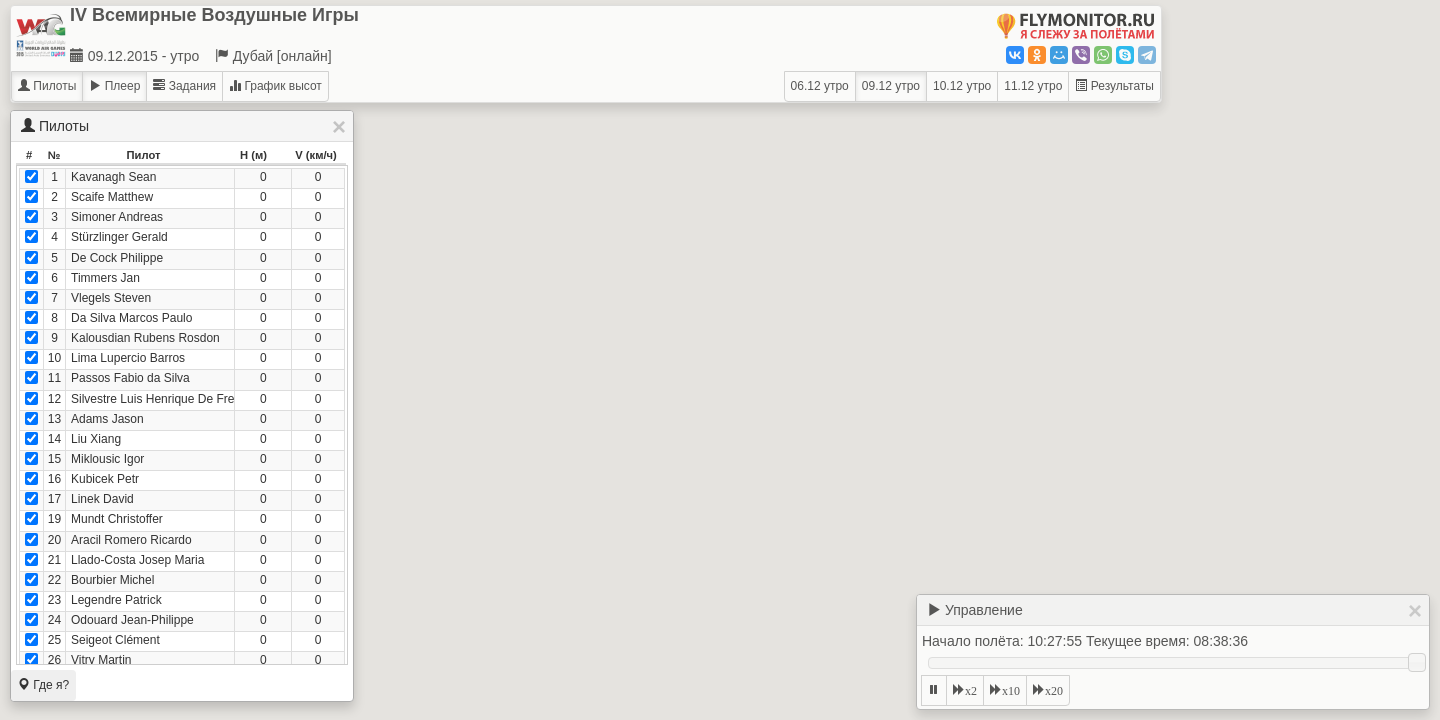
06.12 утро (820, 86)
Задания (184, 86)
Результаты (1114, 86)
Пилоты (47, 86)
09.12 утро (891, 86)
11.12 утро (1033, 86)
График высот (275, 86)
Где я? (43, 685)
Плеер (114, 86)
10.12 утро (962, 86)
